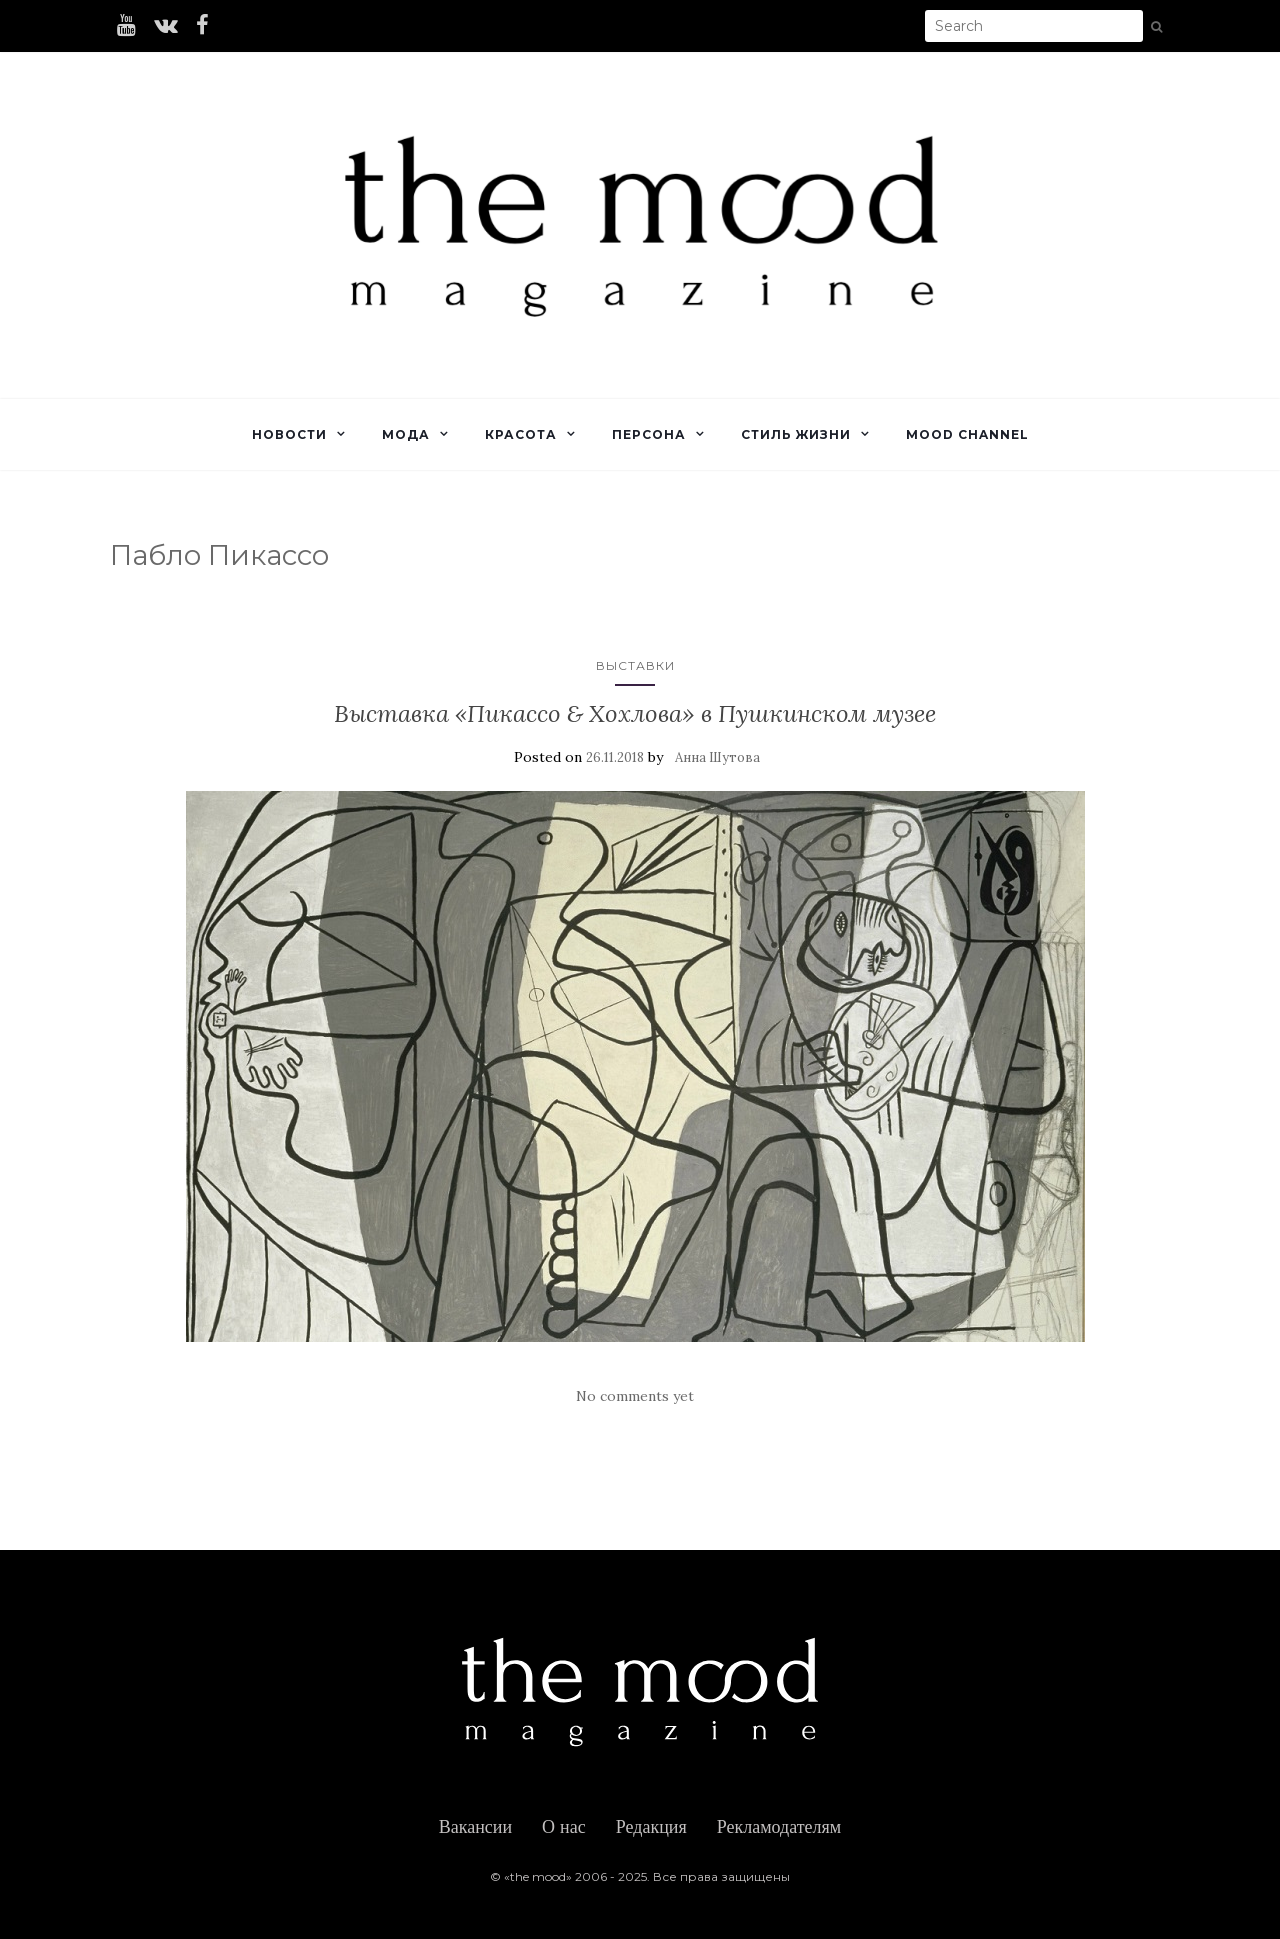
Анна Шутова (717, 757)
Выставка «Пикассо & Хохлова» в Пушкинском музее (635, 713)
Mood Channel (967, 434)
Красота (521, 434)
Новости (289, 434)
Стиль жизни (796, 434)
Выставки (635, 665)
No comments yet (635, 1396)
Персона (649, 434)
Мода (406, 434)
